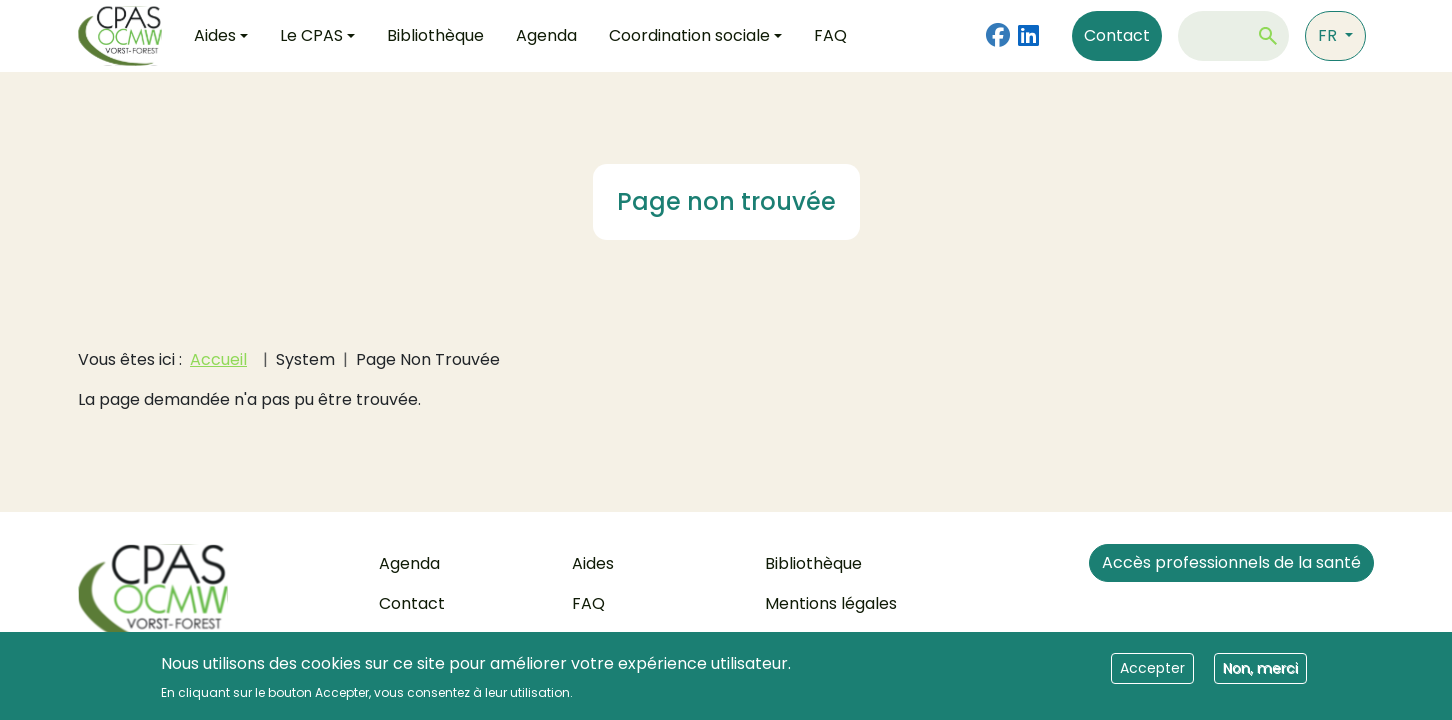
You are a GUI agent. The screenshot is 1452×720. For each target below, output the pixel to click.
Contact (1117, 35)
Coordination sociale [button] (689, 35)
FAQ (830, 35)
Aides (593, 563)
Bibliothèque (435, 35)
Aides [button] (215, 35)
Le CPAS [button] (311, 35)
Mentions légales (831, 603)
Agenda (546, 35)
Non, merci (1260, 675)
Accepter (1152, 675)
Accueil (218, 359)
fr (1329, 35)
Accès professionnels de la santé (1231, 562)
